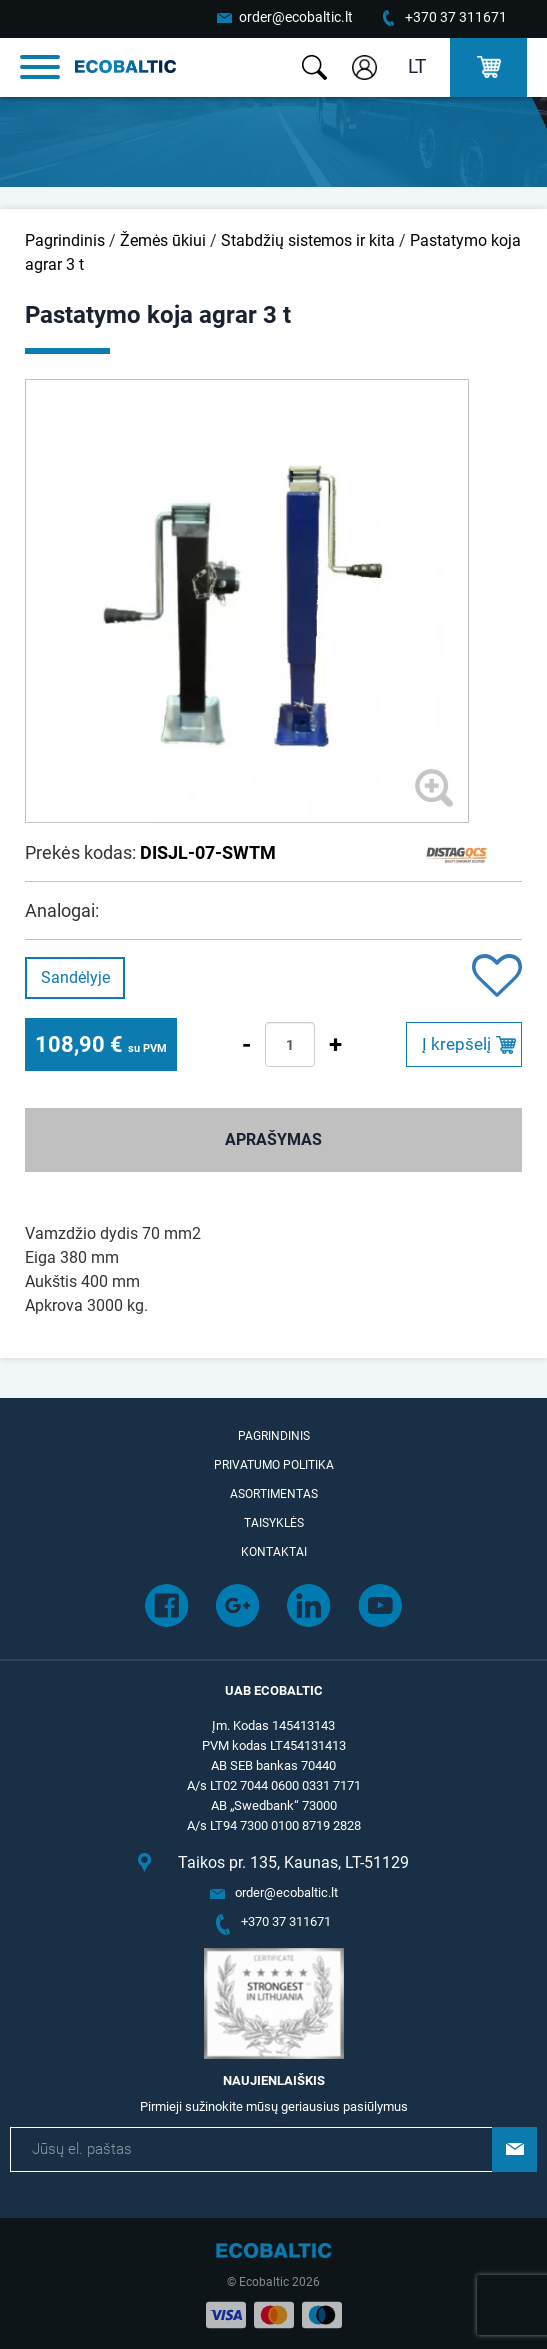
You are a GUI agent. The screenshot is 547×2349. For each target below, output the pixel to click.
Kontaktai (274, 1552)
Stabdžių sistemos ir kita (308, 240)
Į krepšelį (456, 1044)
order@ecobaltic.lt (296, 17)
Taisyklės (274, 1523)
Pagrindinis (65, 240)
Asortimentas (274, 1494)
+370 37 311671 (456, 17)
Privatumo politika (274, 1465)
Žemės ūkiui (163, 240)
